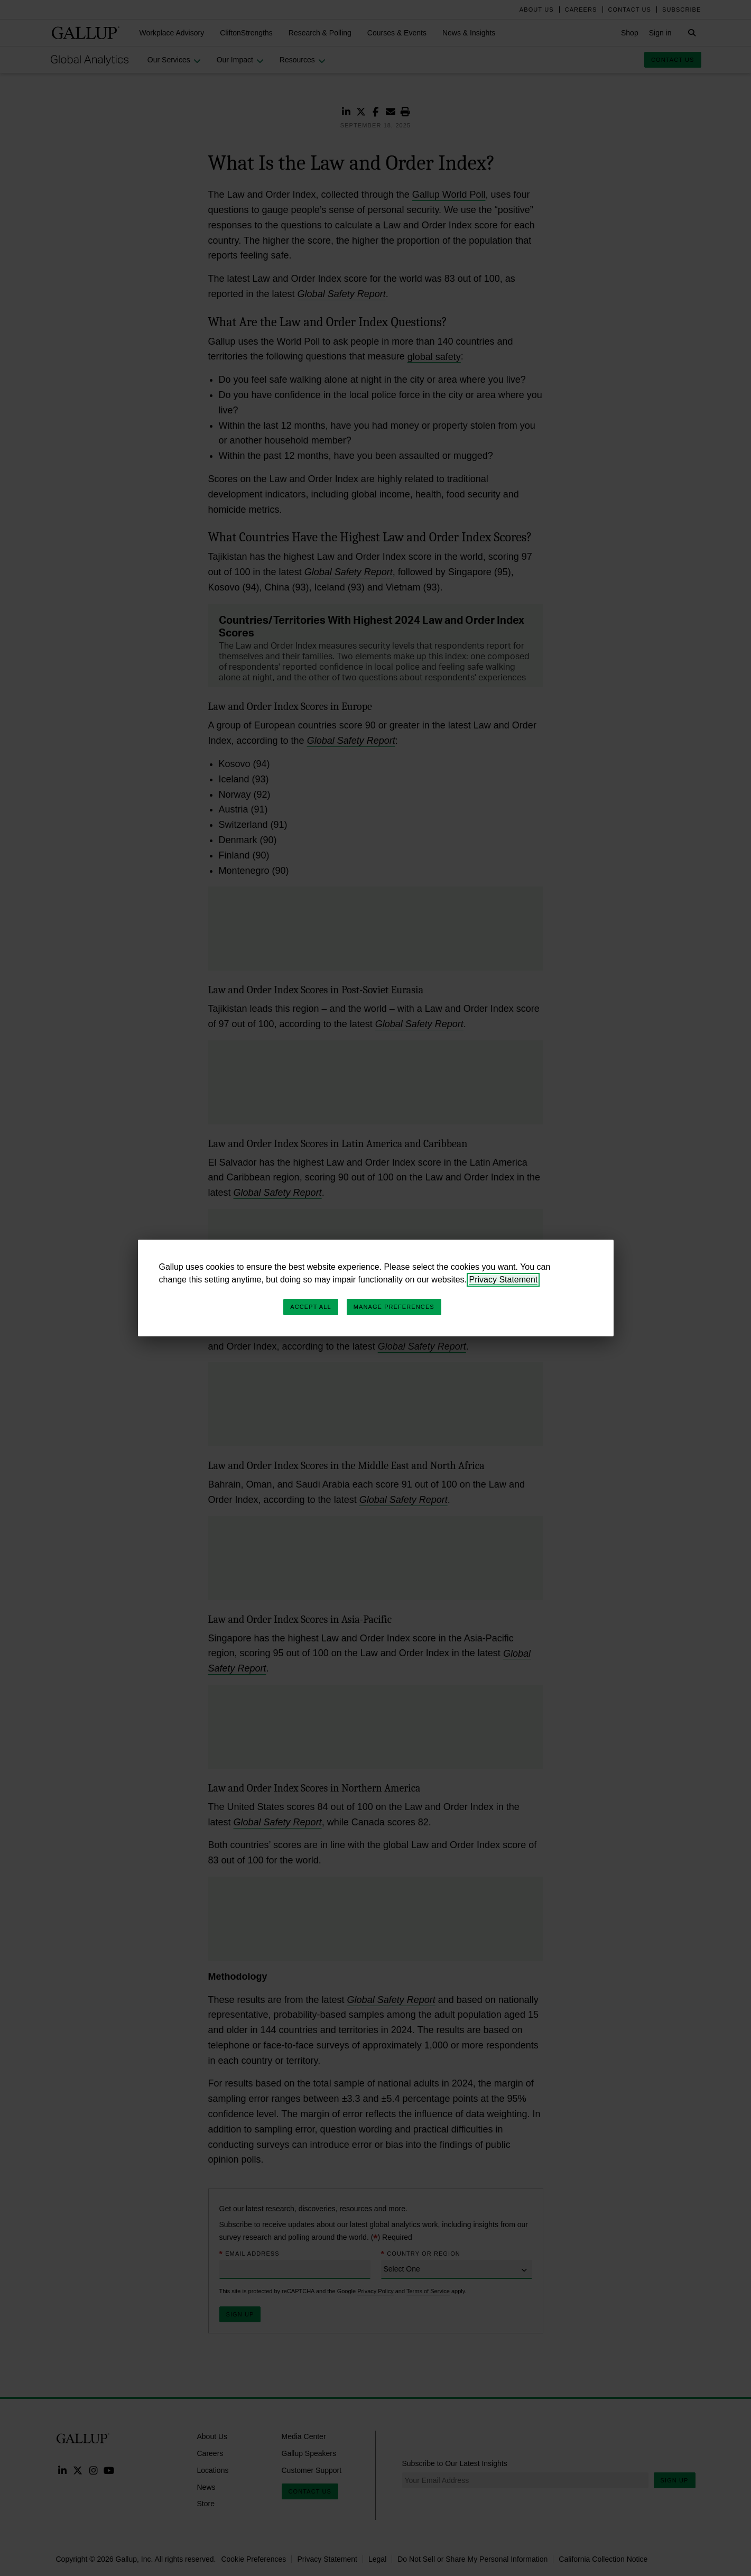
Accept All (310, 1307)
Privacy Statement (503, 1279)
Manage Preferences (394, 1307)
